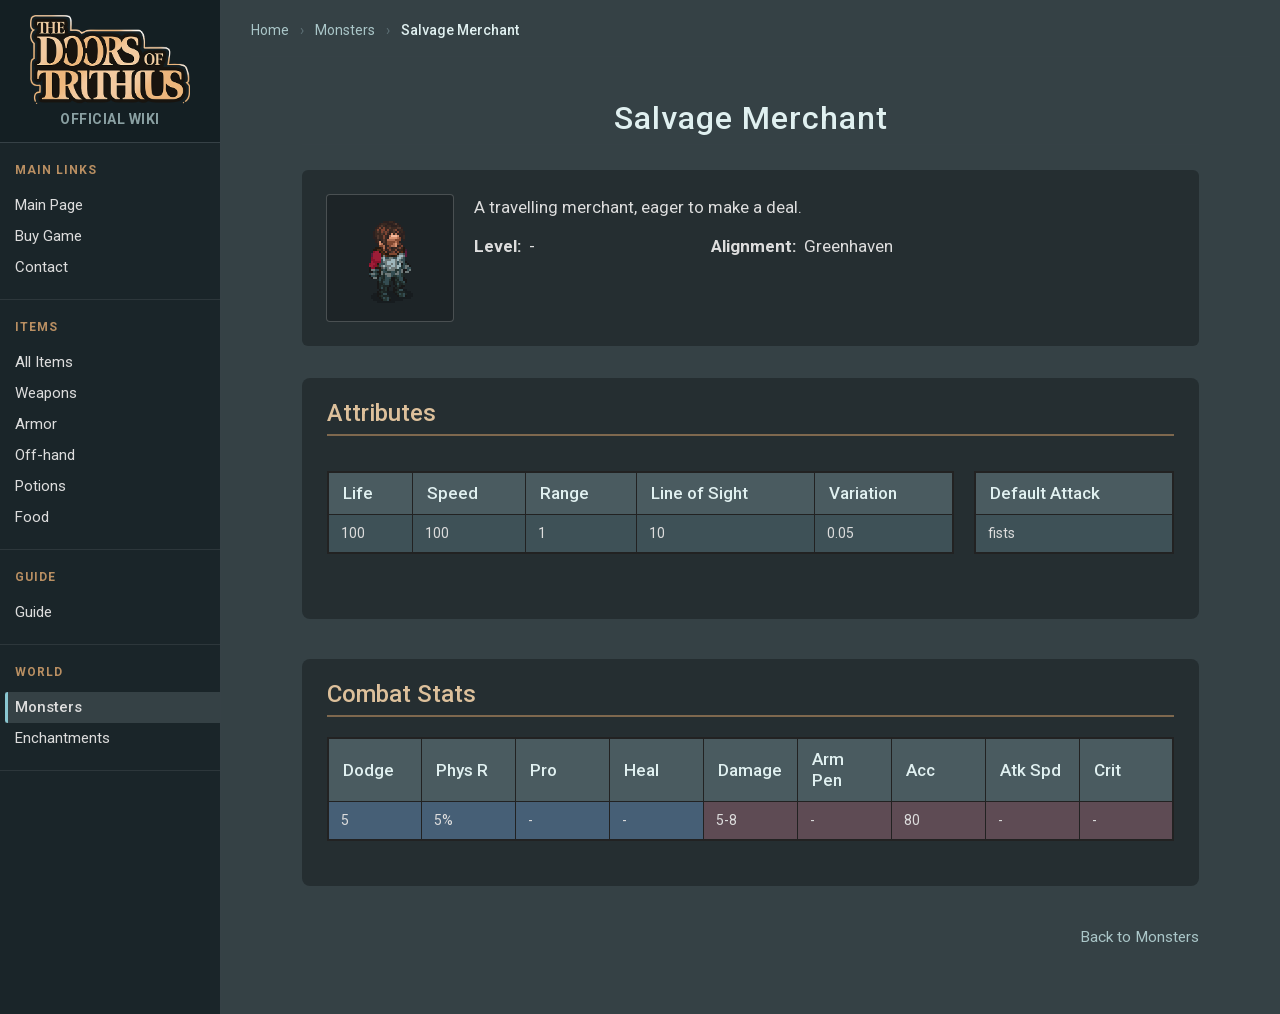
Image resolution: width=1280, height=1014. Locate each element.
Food (32, 517)
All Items (44, 362)
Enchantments (62, 738)
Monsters (48, 707)
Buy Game (48, 236)
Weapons (46, 393)
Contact (41, 267)
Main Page (49, 205)
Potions (40, 486)
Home (270, 30)
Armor (36, 424)
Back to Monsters (1139, 937)
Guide (33, 612)
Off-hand (45, 455)
